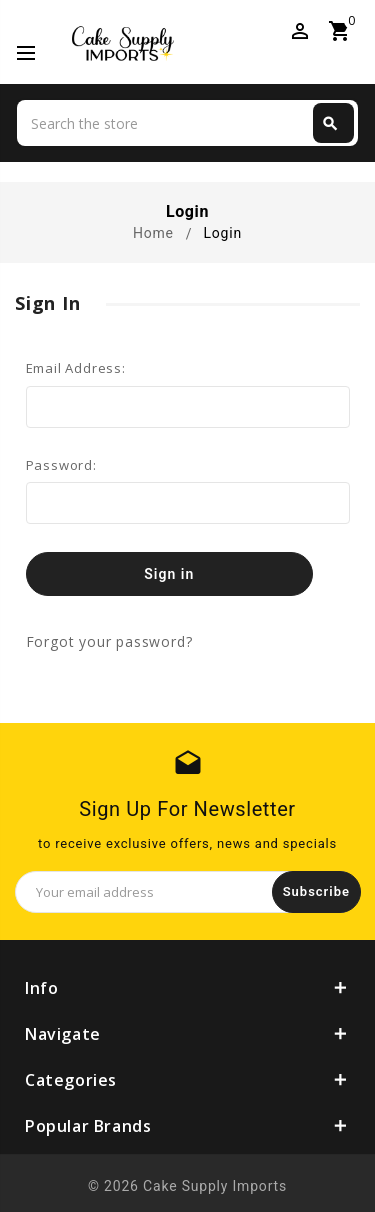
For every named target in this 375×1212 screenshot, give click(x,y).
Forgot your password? (109, 641)
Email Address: (76, 368)
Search (330, 124)
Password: (61, 465)
